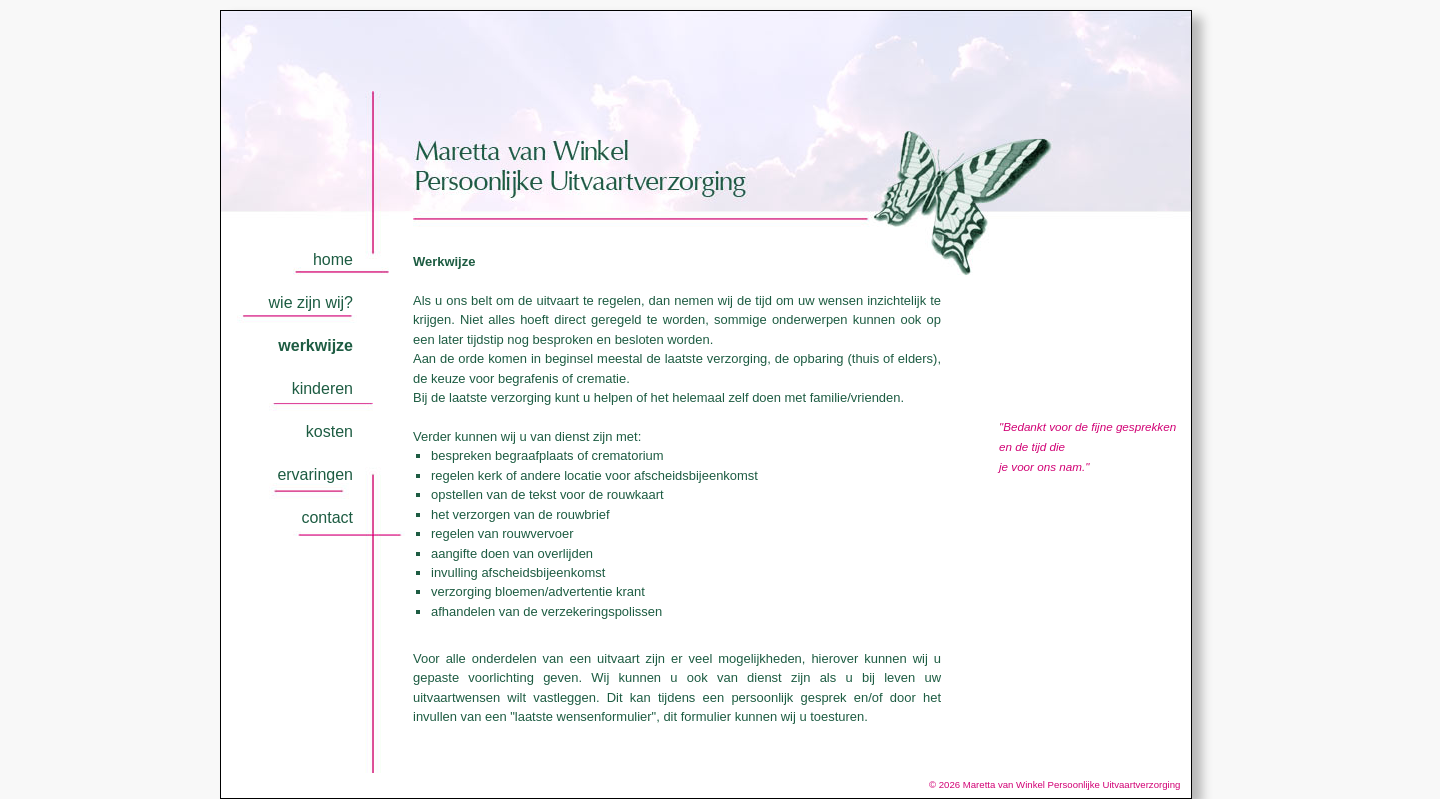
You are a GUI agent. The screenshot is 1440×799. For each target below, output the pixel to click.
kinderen (322, 388)
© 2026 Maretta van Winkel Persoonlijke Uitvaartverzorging (1060, 784)
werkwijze (315, 345)
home (333, 259)
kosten (329, 431)
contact (327, 517)
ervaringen (315, 474)
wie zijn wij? (311, 302)
